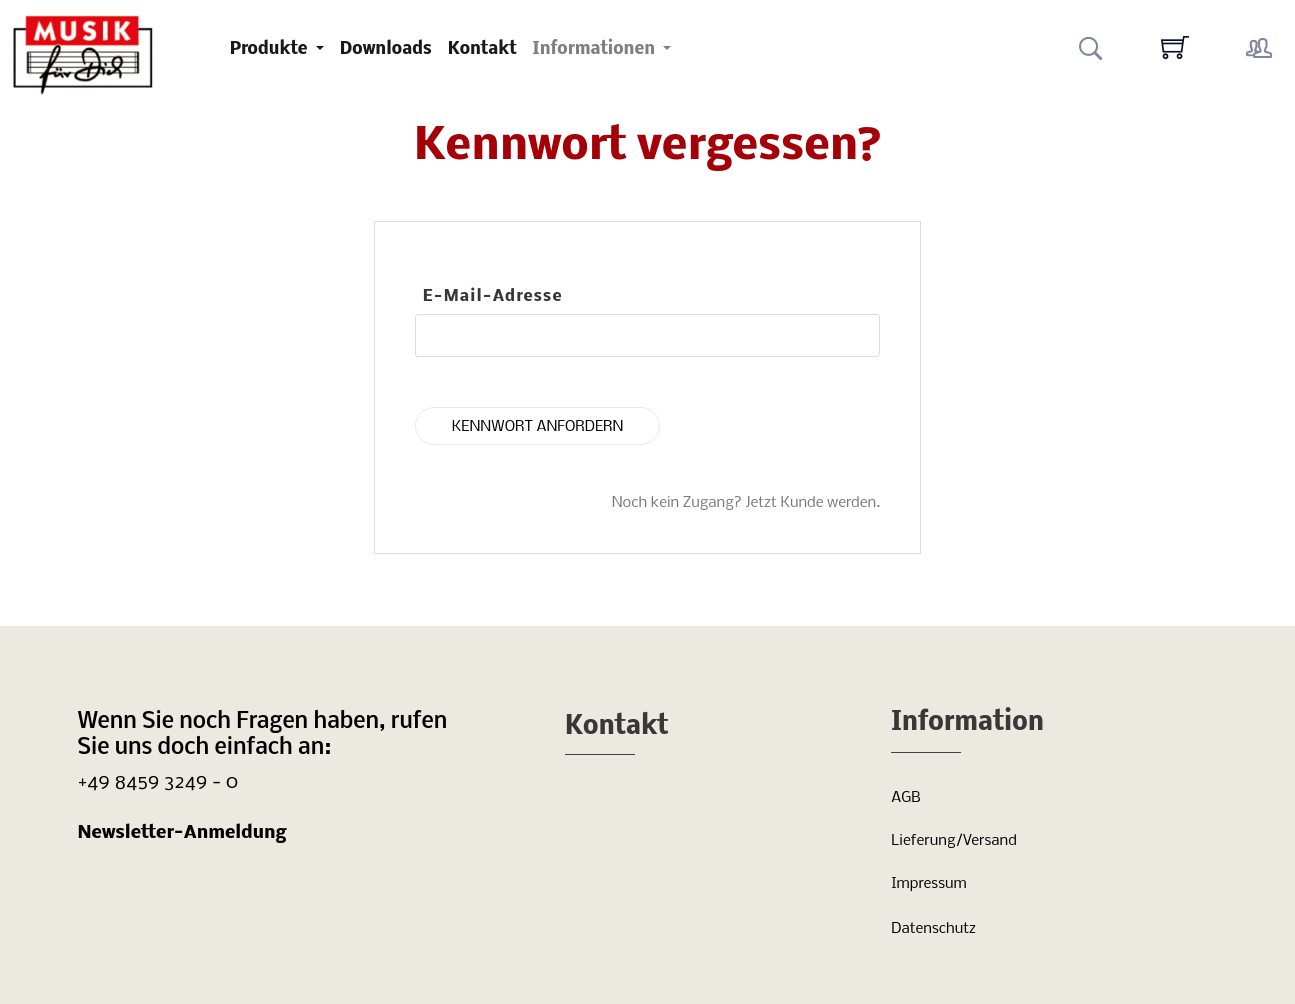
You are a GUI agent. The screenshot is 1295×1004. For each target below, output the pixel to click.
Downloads (386, 49)
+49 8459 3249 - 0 (158, 782)
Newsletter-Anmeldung (182, 833)
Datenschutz (933, 929)
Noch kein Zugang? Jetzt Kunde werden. (746, 503)
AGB (905, 798)
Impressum (928, 884)
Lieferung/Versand (954, 841)
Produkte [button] (271, 49)
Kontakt (482, 49)
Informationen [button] (596, 49)
